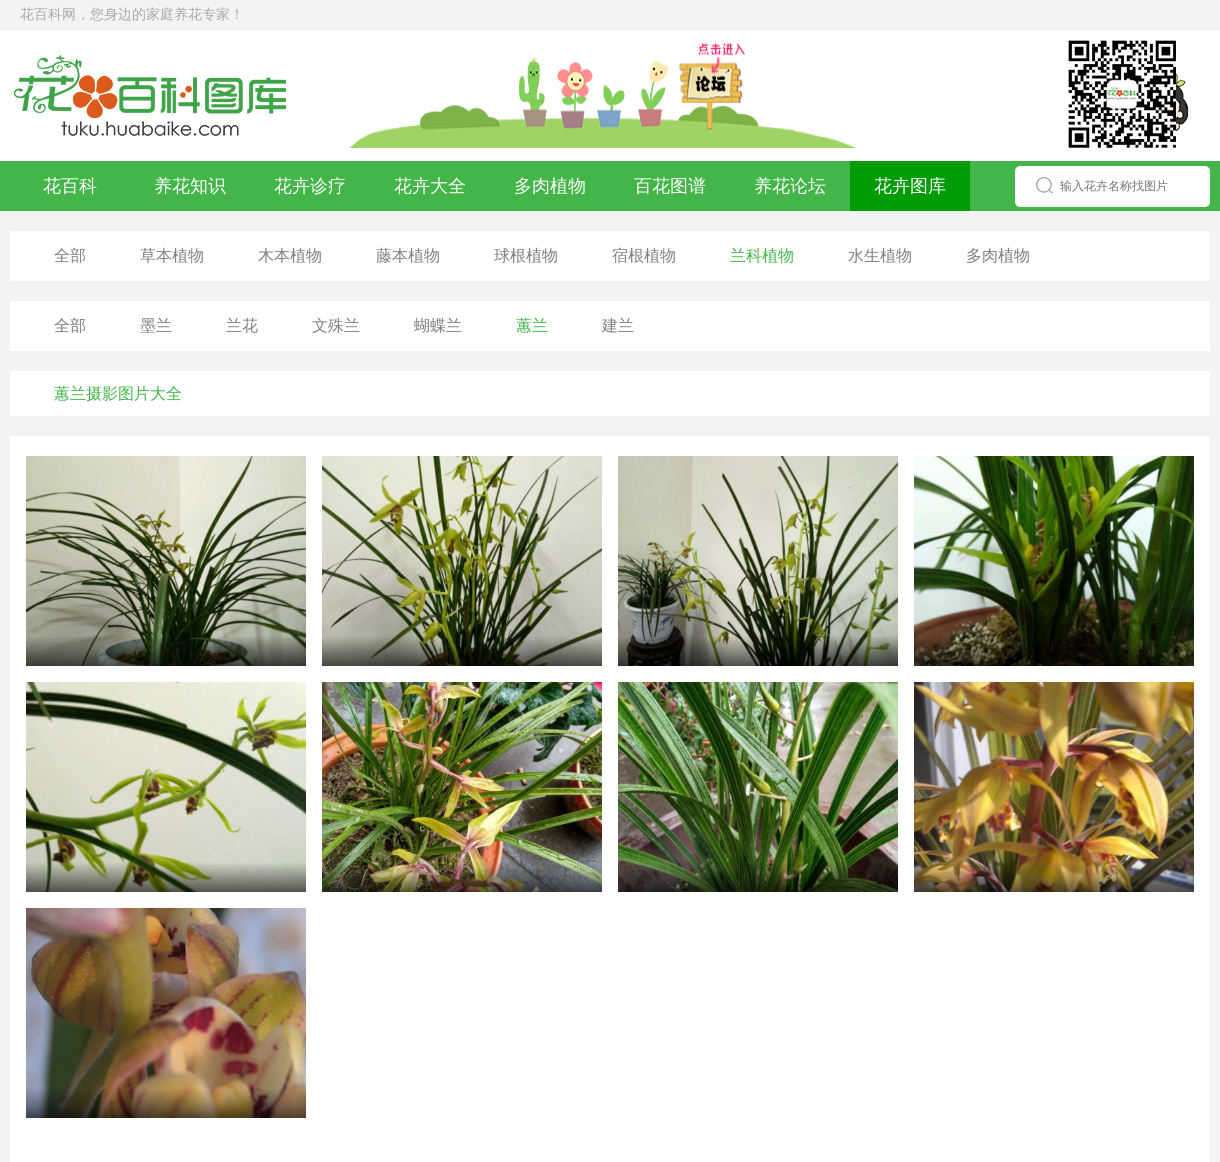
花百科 (70, 186)
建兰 (618, 325)
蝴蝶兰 (438, 325)
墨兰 (156, 325)
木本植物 (290, 255)
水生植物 (880, 255)
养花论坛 (790, 186)
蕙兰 (532, 325)
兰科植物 (762, 255)
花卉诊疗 (310, 186)
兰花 (242, 325)
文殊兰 (336, 325)
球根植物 (526, 255)
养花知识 (190, 186)
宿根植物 (644, 255)
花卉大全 (430, 186)
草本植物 (172, 255)
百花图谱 (670, 186)
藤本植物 (408, 255)
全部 (70, 255)
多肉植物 (550, 186)
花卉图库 (910, 186)
